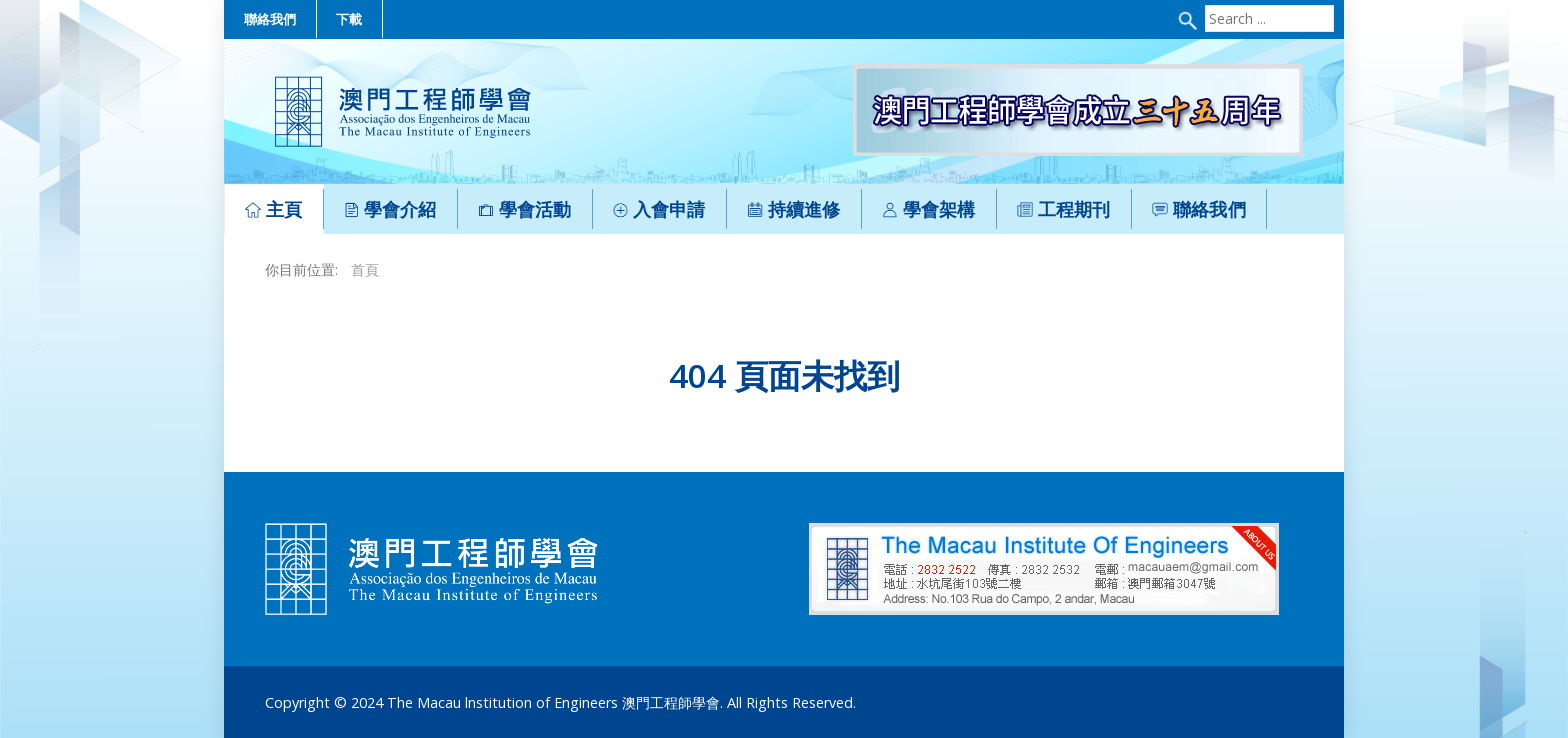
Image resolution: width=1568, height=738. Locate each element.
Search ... (1202, 5)
